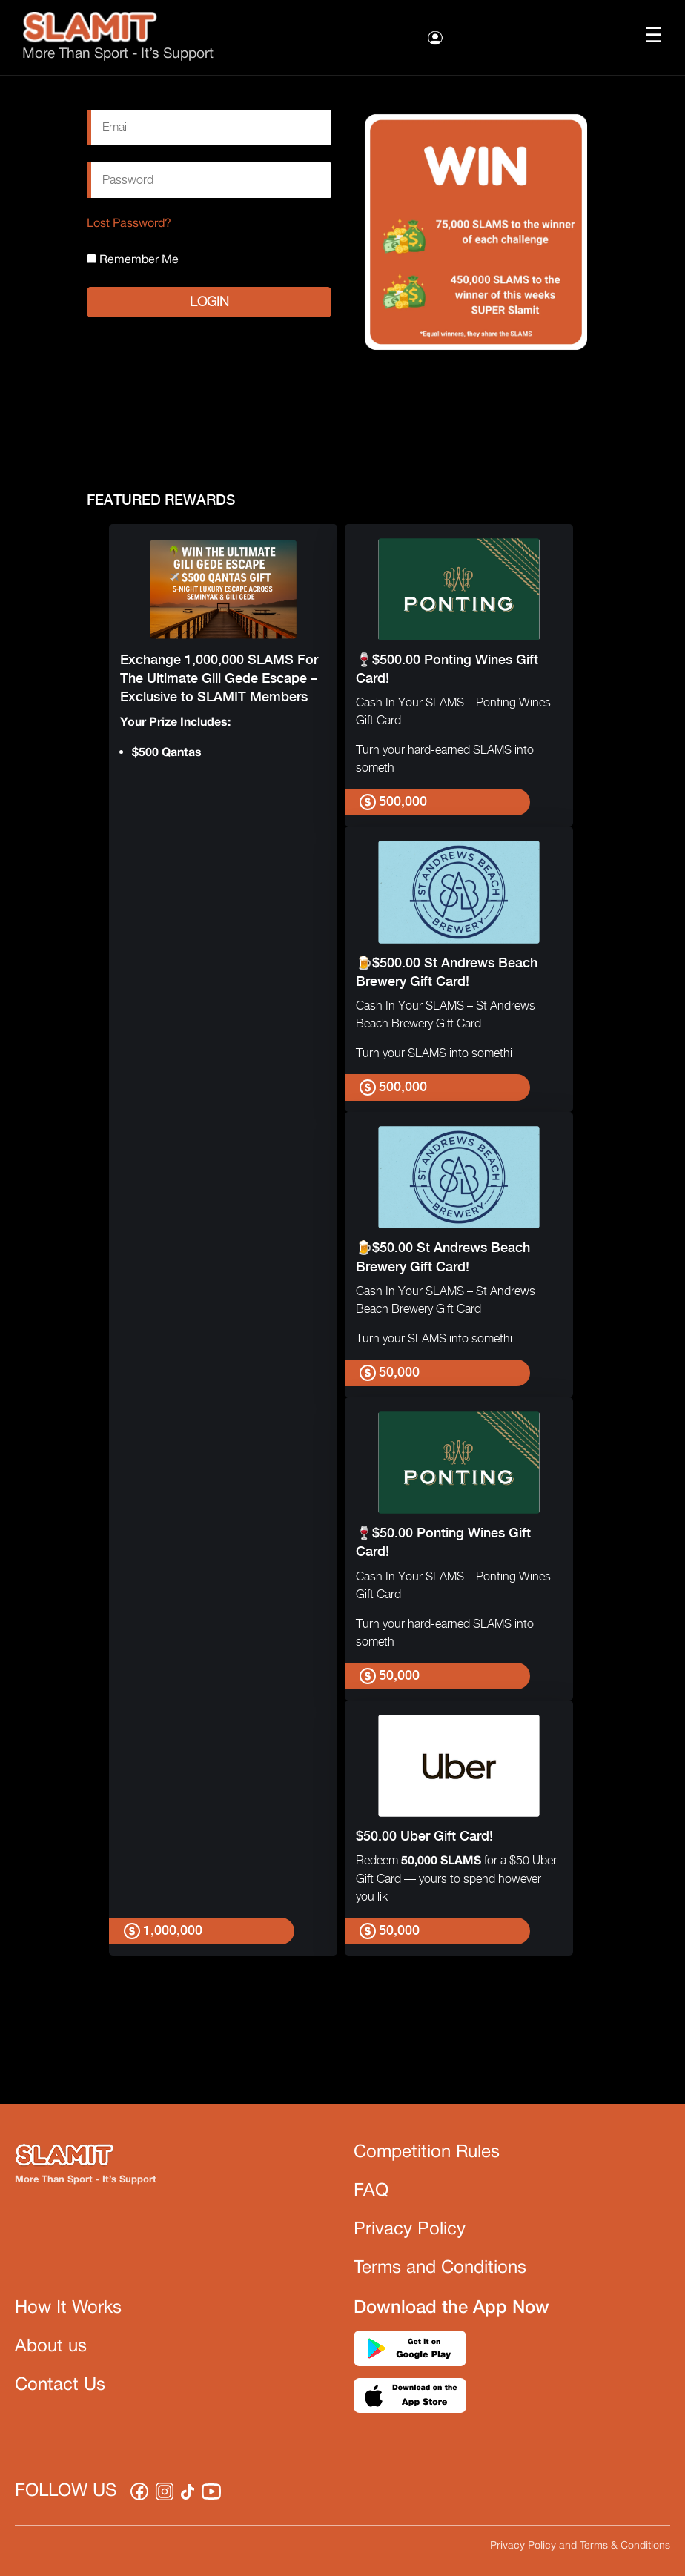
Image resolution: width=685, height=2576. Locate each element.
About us (51, 2347)
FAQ (371, 2191)
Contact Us (60, 2385)
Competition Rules (427, 2153)
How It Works (68, 2308)
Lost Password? (129, 224)
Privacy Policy (410, 2230)
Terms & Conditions (625, 2546)
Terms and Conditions (440, 2268)
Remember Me (133, 259)
